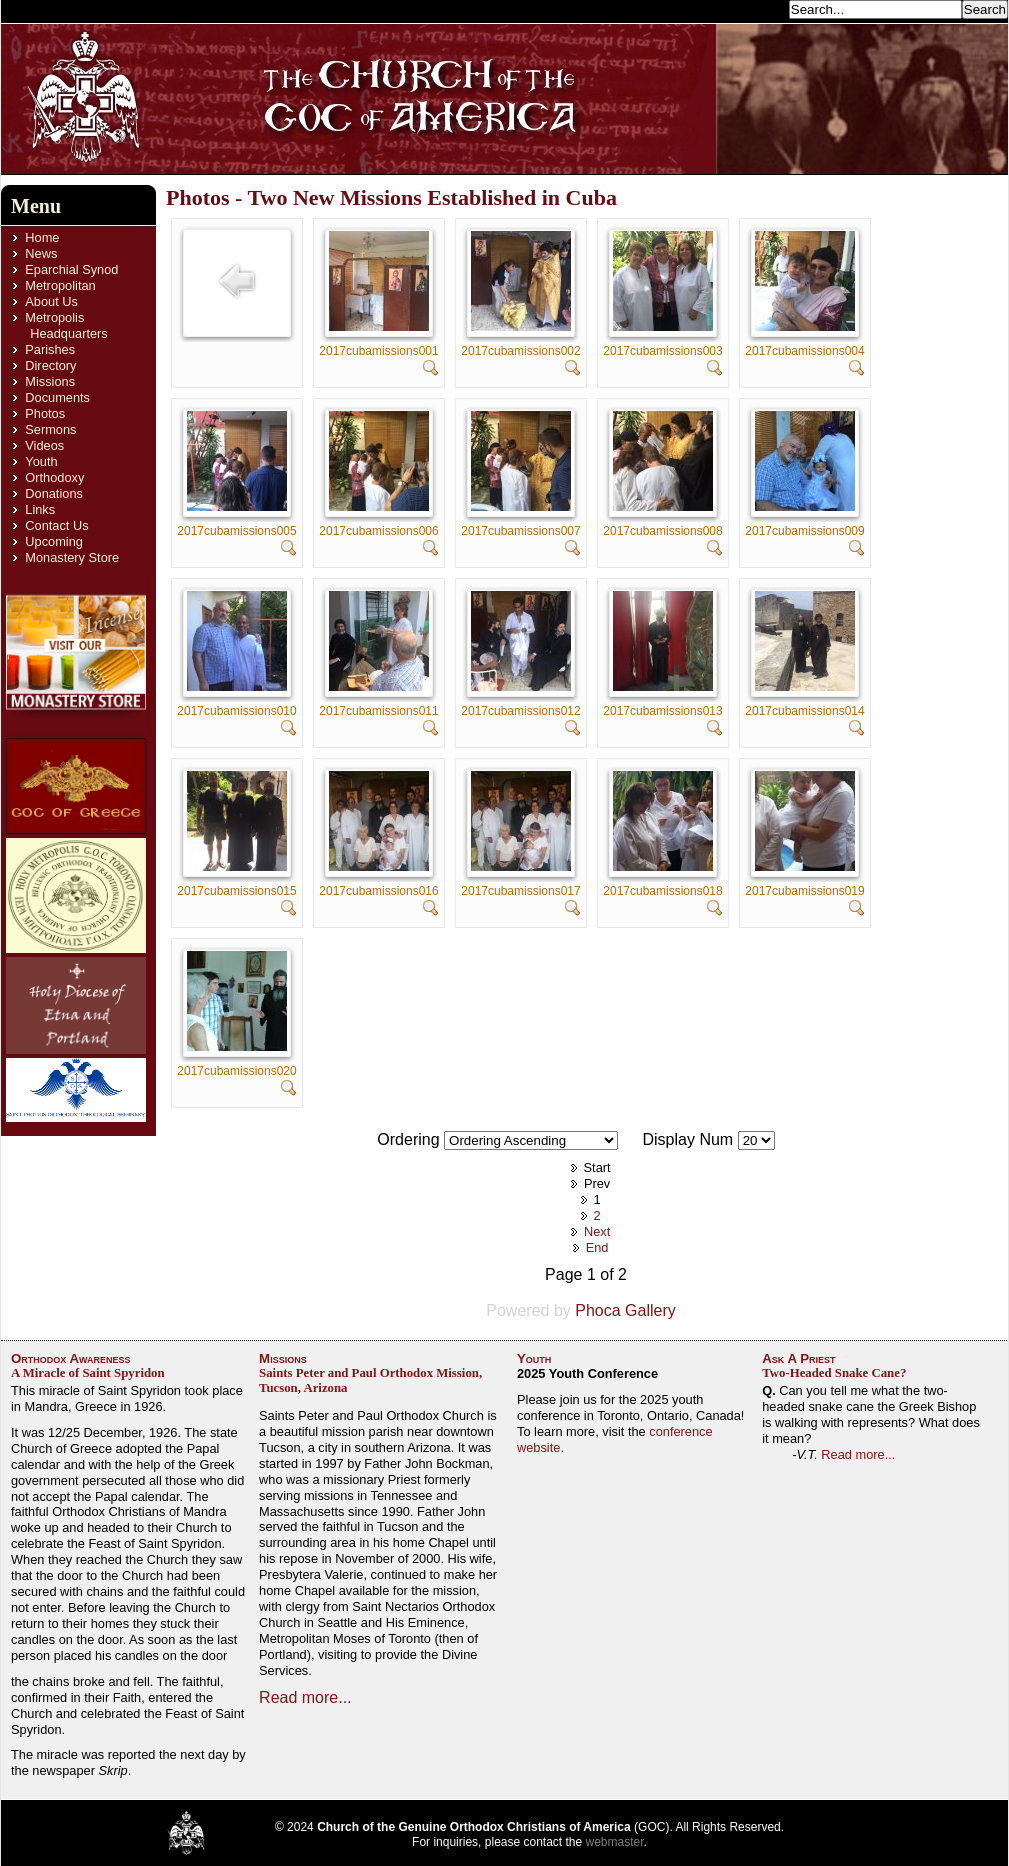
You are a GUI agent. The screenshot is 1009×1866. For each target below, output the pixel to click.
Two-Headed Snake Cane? (834, 1373)
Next (597, 1231)
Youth (41, 461)
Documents (57, 397)
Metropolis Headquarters (66, 325)
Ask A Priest (798, 1358)
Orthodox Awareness (71, 1358)
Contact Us (56, 525)
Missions (50, 381)
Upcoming (54, 541)
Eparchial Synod (71, 269)
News (41, 253)
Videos (44, 445)
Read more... (305, 1697)
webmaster (615, 1842)
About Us (51, 301)
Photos (45, 413)
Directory (50, 365)
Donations (54, 493)
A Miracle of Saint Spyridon (88, 1373)
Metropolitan (60, 285)
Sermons (50, 429)
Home (42, 237)
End (597, 1247)
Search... (757, 8)
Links (40, 509)
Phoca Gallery (625, 1310)
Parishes (50, 349)
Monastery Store (72, 557)
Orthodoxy (54, 477)
